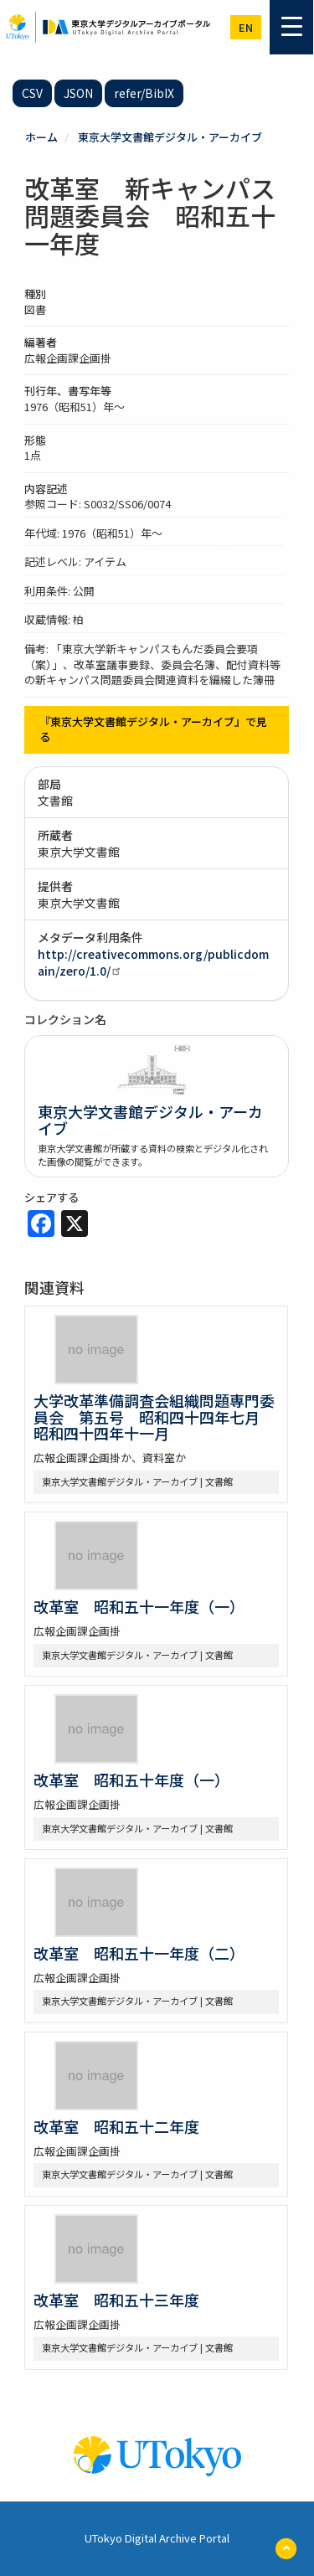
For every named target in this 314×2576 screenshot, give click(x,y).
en (246, 27)
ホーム (41, 137)
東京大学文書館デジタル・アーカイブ (170, 137)
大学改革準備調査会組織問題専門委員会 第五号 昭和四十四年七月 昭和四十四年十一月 (154, 1417)
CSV (32, 93)
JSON (78, 93)
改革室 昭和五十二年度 (116, 2126)
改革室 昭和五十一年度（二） (139, 1953)
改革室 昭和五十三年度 (116, 2300)
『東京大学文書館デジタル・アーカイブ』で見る (153, 729)
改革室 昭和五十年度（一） (131, 1779)
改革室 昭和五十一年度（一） (139, 1606)
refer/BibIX (144, 93)
